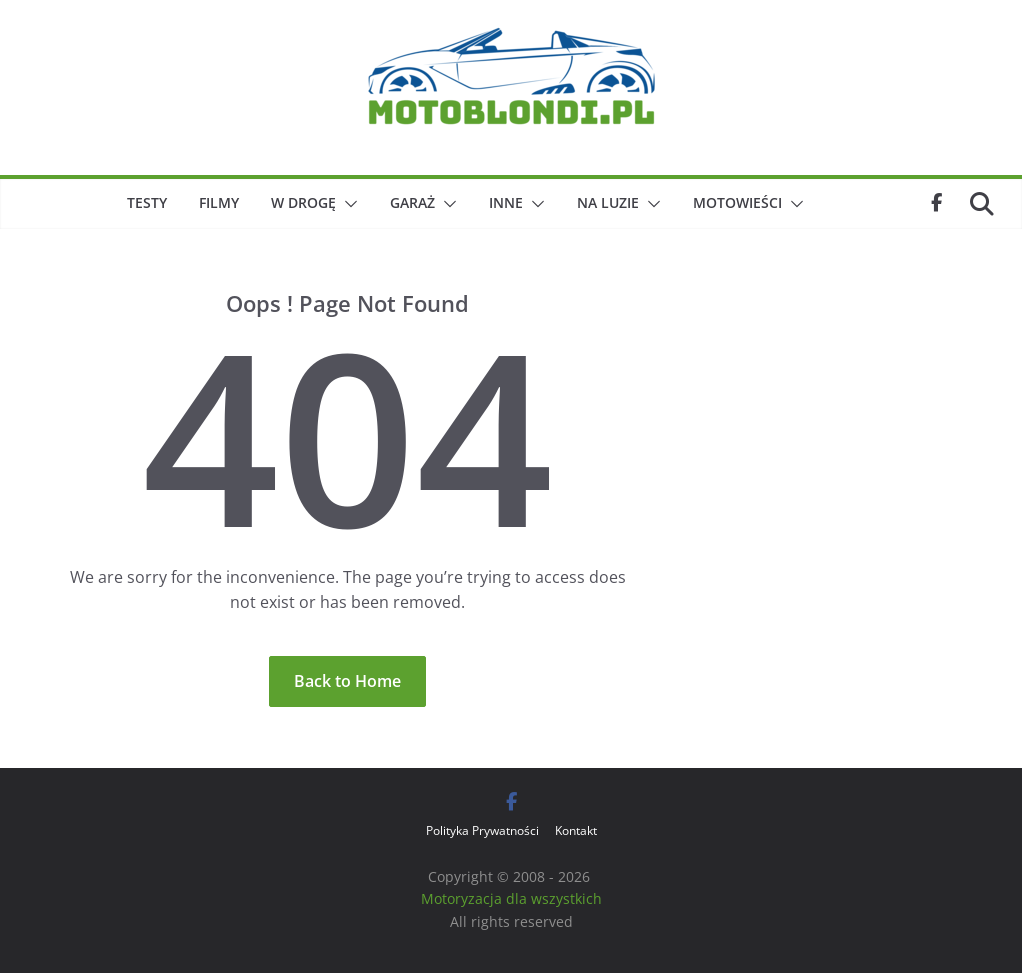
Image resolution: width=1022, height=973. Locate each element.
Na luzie (608, 202)
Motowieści (737, 202)
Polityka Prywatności (482, 830)
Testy (147, 202)
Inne (506, 202)
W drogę (303, 202)
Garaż (412, 202)
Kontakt (576, 830)
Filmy (219, 202)
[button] (347, 204)
